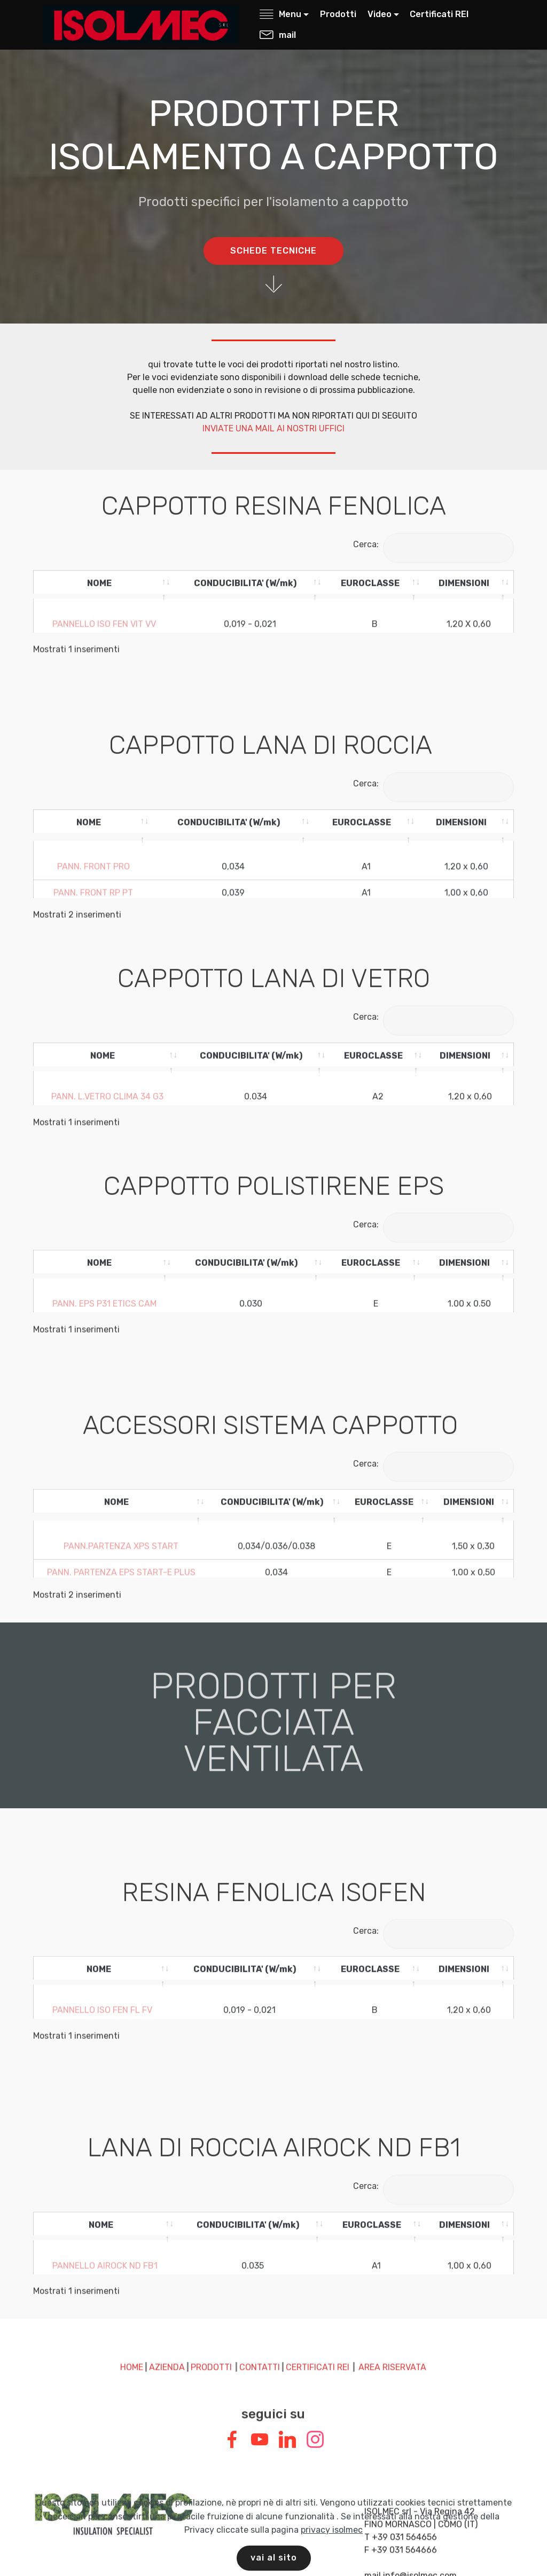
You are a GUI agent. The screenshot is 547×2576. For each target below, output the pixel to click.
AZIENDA (167, 2288)
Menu (280, 14)
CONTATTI (259, 2288)
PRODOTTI (211, 2288)
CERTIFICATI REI (317, 2288)
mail (278, 35)
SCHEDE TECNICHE (273, 252)
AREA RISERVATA (392, 2288)
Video (380, 14)
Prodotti (338, 14)
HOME (131, 2288)
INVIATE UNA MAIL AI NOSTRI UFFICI (273, 428)
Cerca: (433, 544)
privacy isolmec (332, 2551)
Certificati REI (439, 14)
